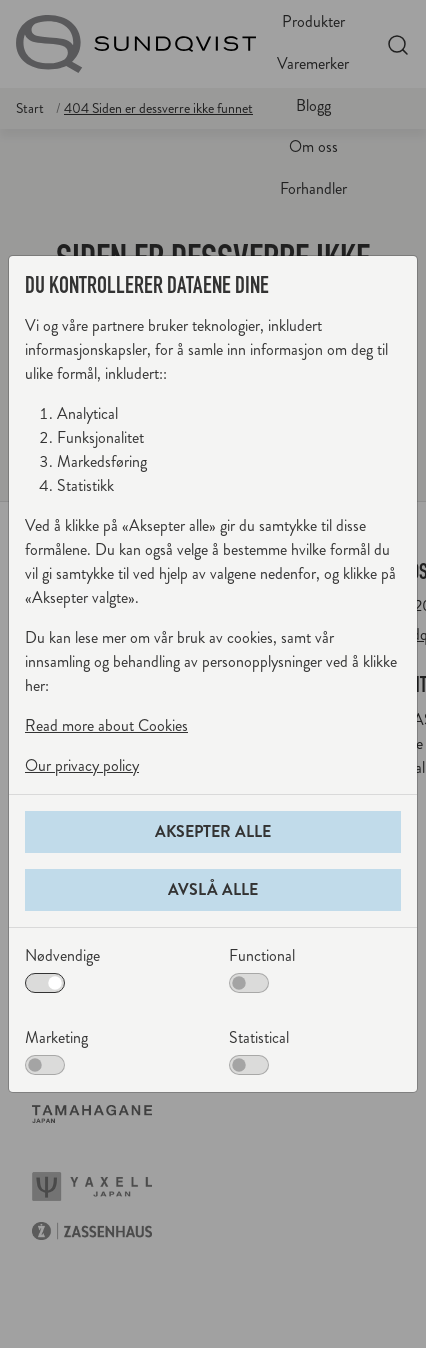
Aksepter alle (213, 831)
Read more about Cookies (106, 725)
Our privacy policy (82, 765)
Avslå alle (213, 889)
